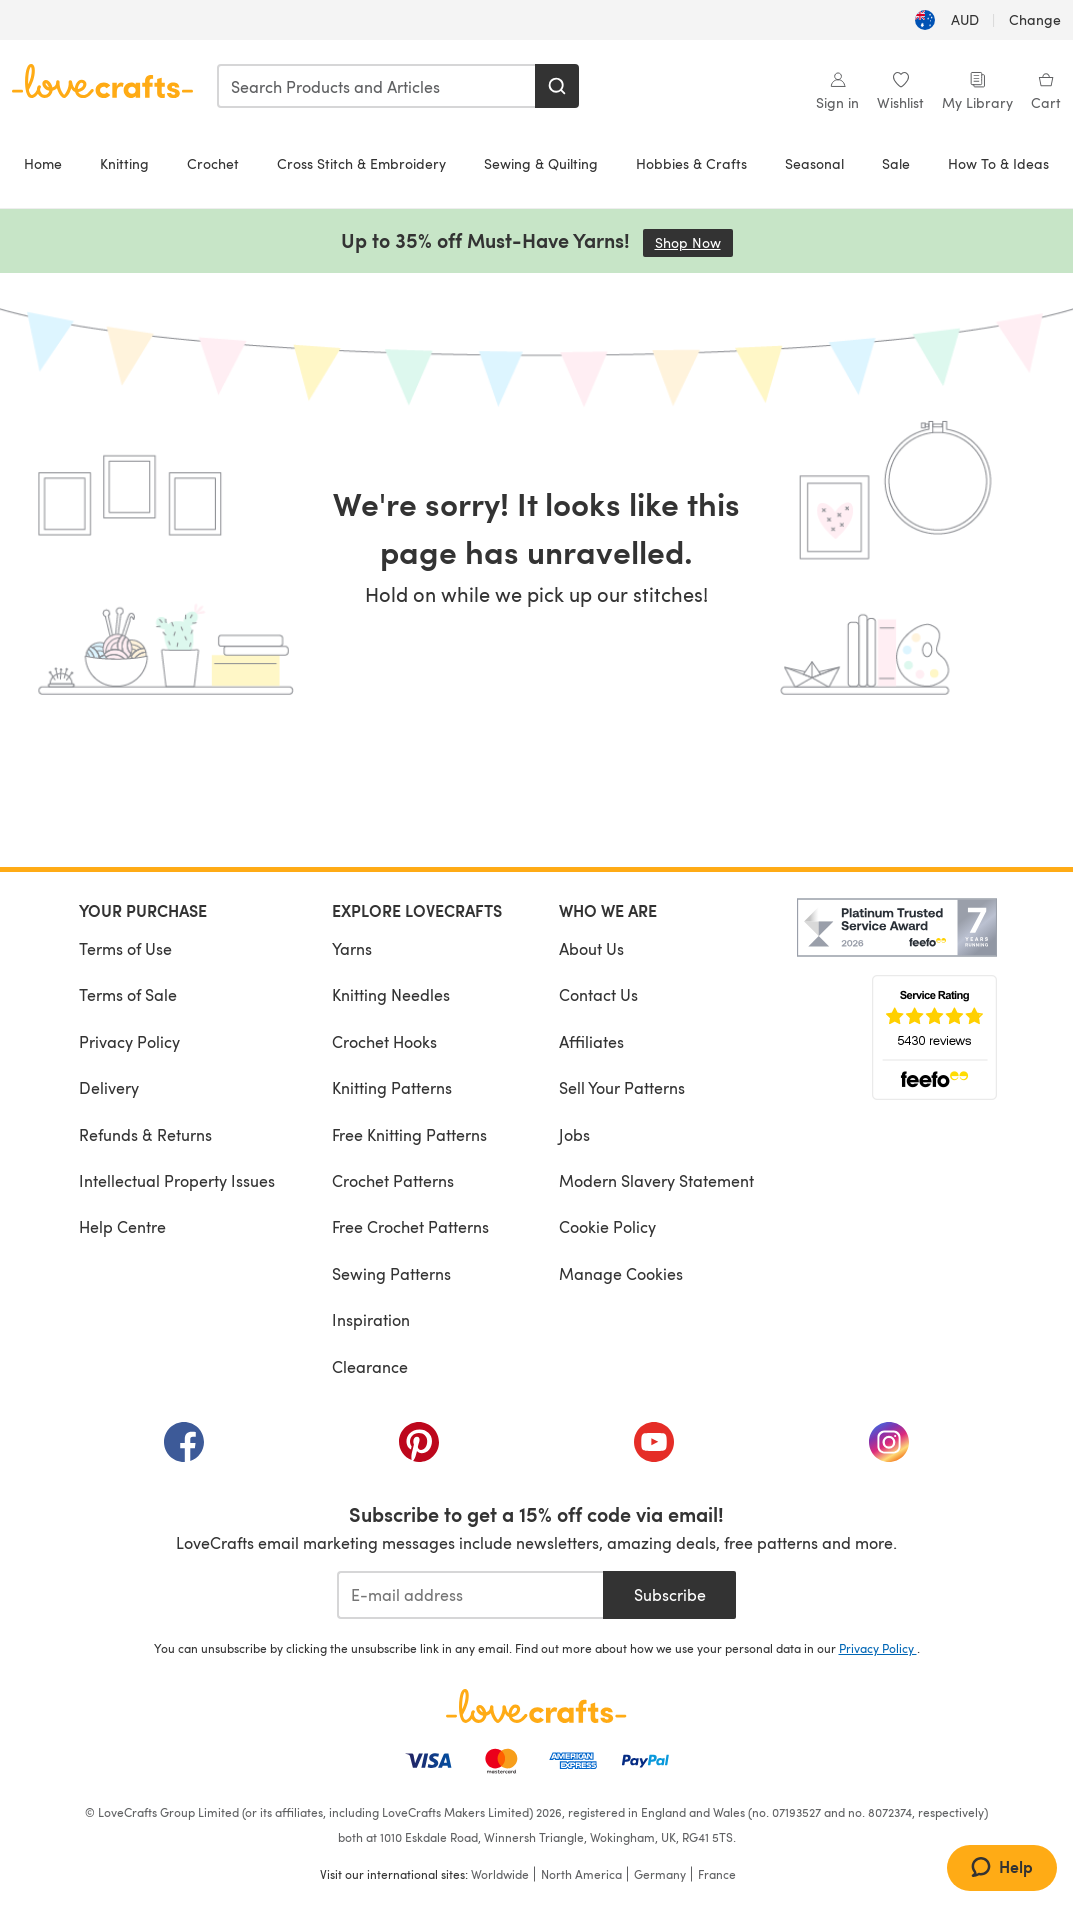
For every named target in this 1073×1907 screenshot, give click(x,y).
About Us (591, 948)
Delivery (109, 1087)
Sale (896, 163)
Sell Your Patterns (622, 1087)
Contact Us (598, 994)
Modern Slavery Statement (656, 1180)
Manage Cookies (621, 1273)
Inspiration (371, 1319)
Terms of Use (125, 948)
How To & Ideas (998, 163)
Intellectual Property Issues (177, 1180)
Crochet (213, 163)
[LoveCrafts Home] (537, 1706)
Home (43, 163)
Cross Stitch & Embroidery (361, 163)
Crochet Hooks (384, 1041)
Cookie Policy (607, 1226)
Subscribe (670, 1594)
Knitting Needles (391, 994)
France (717, 1874)
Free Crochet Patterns (410, 1226)
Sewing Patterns (391, 1273)
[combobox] (377, 86)
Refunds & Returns (145, 1134)
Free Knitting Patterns (409, 1134)
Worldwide (500, 1874)
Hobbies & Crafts (691, 163)
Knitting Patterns (392, 1087)
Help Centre (122, 1226)
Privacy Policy (129, 1041)
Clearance (370, 1366)
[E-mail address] (470, 1595)
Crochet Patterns (393, 1180)
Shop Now (694, 242)
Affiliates (591, 1041)
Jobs (574, 1134)
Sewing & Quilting (541, 163)
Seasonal (814, 163)
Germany (660, 1874)
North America (581, 1874)
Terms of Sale (128, 994)
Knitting (124, 163)
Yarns (352, 948)
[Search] (557, 86)
